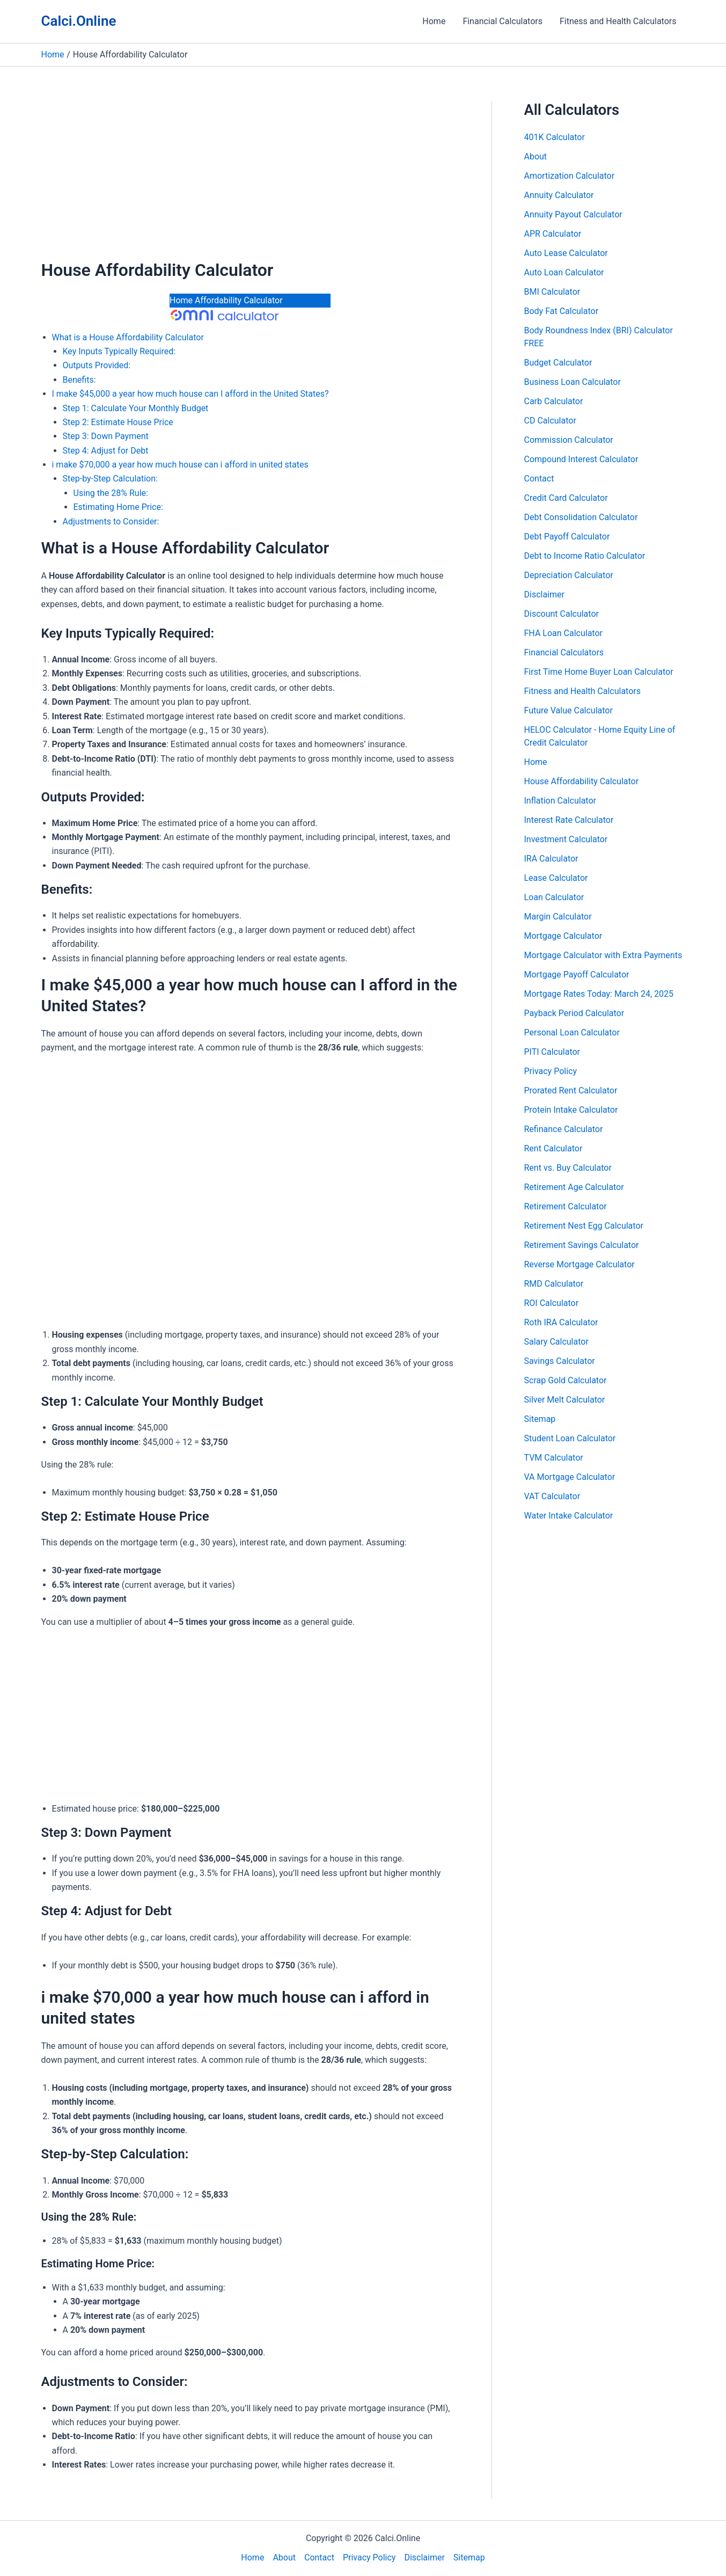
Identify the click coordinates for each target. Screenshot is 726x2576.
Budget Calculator (558, 362)
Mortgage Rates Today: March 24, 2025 (599, 994)
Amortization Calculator (569, 176)
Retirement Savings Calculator (581, 1245)
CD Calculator (550, 420)
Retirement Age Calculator (574, 1187)
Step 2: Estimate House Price (118, 422)
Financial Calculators (502, 21)
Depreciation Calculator (568, 575)
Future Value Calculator (568, 710)
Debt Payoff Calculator (567, 536)
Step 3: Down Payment (106, 436)
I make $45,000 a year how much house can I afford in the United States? (190, 394)
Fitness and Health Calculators (618, 21)
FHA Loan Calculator (563, 633)
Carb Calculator (553, 401)
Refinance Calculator (563, 1129)
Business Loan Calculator (572, 382)
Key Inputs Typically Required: (119, 351)
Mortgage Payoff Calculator (576, 974)
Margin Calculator (558, 916)
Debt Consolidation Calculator (581, 517)
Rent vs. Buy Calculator (568, 1168)
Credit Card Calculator (566, 498)
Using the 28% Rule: (111, 493)
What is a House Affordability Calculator (128, 337)
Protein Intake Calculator (571, 1110)
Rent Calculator (553, 1148)
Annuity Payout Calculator (573, 214)
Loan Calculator (554, 897)
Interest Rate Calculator (569, 820)
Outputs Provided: (97, 365)
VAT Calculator (552, 1496)
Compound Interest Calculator (581, 459)
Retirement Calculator (565, 1206)
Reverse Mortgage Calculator (579, 1264)
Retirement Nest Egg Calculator (583, 1226)
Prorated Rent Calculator (571, 1090)
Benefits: (79, 380)
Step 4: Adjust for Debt (106, 451)
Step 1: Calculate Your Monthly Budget (136, 408)
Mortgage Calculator (563, 936)
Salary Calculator (556, 1342)
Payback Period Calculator (574, 1013)
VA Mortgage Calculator (569, 1477)
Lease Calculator (556, 878)
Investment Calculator (566, 839)
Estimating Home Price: (118, 507)
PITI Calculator (552, 1052)
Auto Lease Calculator (566, 253)
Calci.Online (78, 21)
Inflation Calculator (560, 801)
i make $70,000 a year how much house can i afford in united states (180, 464)
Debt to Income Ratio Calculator (585, 556)
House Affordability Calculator (581, 781)
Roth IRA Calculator (561, 1322)
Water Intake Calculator (568, 1515)
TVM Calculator (553, 1458)
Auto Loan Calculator (564, 272)
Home (433, 21)
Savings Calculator (559, 1361)
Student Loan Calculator (570, 1438)
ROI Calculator (551, 1303)
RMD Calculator (554, 1284)
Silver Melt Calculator (564, 1400)
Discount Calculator (561, 614)
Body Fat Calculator (561, 311)
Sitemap (540, 1419)
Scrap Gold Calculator (565, 1380)
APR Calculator (553, 234)
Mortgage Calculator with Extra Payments (603, 955)
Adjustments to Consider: (111, 521)
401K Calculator (554, 137)
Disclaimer (544, 594)
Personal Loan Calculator (572, 1032)
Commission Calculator (568, 440)
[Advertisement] (250, 180)
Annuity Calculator (559, 195)
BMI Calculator (552, 292)
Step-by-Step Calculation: (110, 478)
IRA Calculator (551, 858)
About (535, 156)
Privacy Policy (550, 1071)
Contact (539, 478)
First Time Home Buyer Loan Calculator (598, 672)
